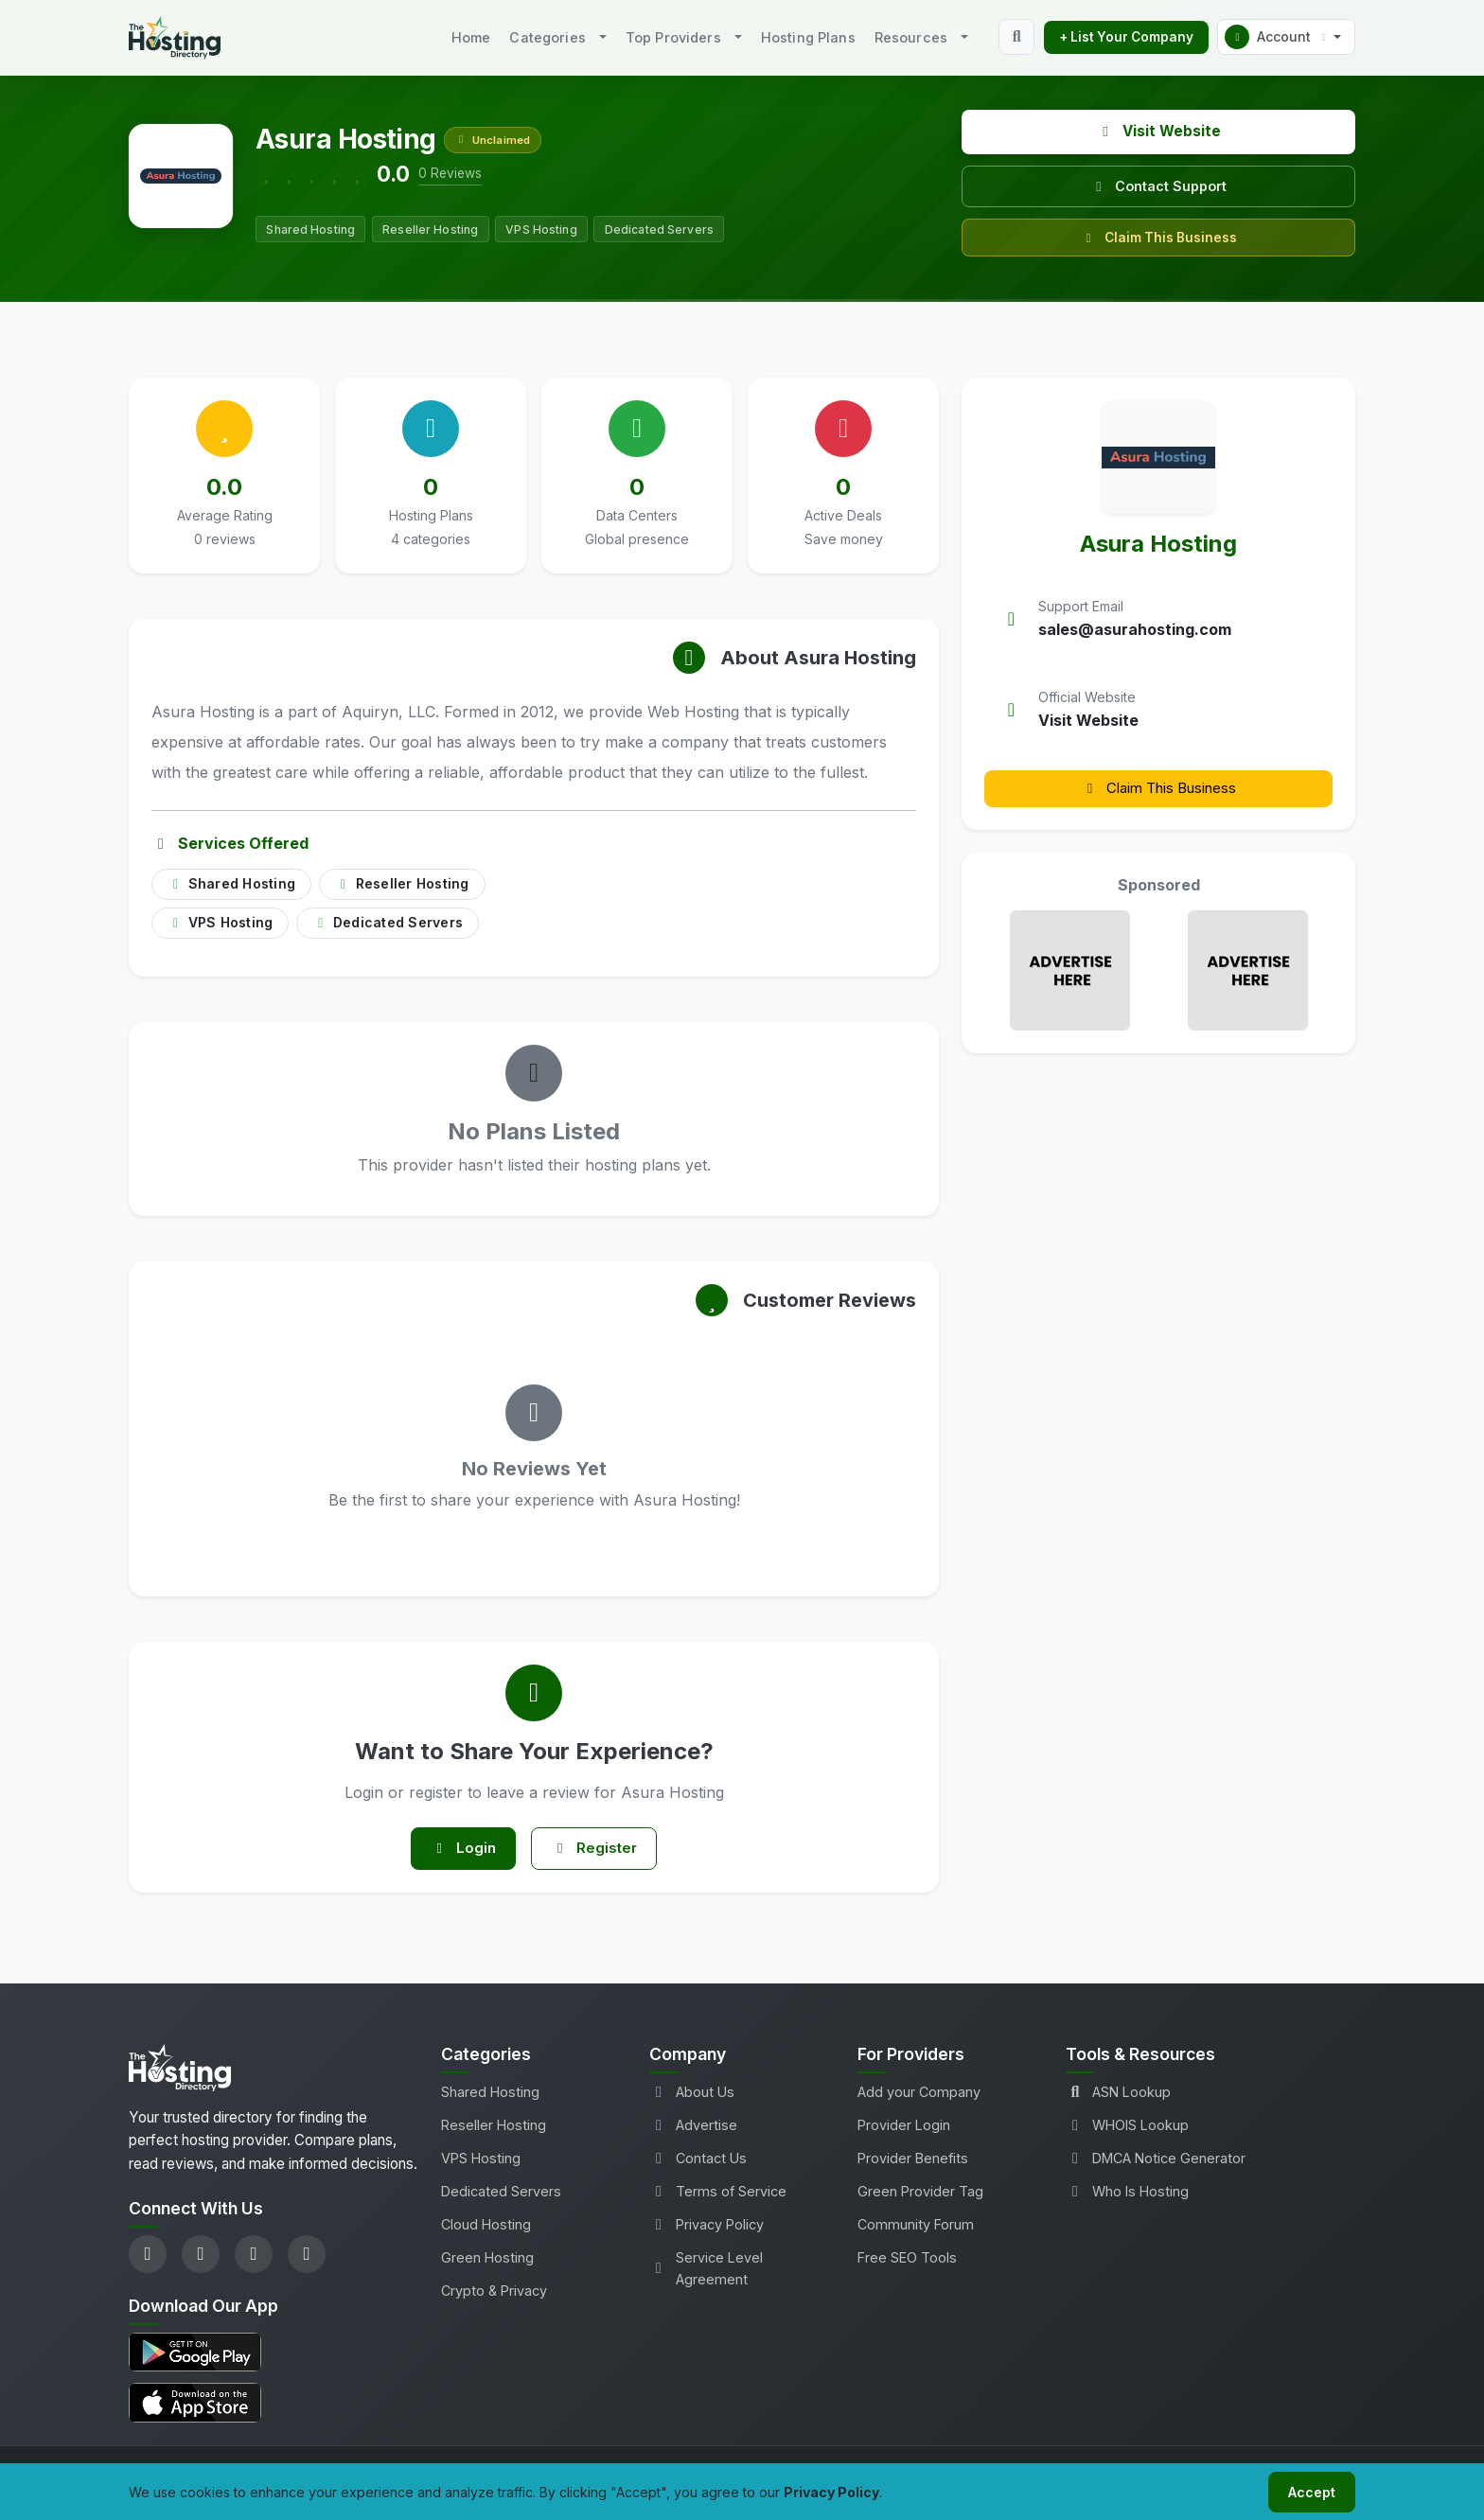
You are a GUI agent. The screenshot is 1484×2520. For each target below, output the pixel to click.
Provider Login (903, 2130)
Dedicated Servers (501, 2196)
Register (599, 1851)
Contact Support (1158, 186)
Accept (1308, 2490)
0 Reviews (450, 173)
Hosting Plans (808, 37)
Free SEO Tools (907, 2262)
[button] (1286, 37)
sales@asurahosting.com (1134, 629)
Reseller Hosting (493, 2130)
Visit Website (1159, 131)
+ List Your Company (1126, 36)
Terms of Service (717, 2196)
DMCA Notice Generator (1156, 2163)
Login (458, 1851)
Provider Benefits (912, 2163)
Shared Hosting (490, 2096)
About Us (691, 2096)
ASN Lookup (1118, 2096)
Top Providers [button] (673, 37)
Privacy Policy (706, 2229)
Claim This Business (1159, 237)
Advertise (693, 2130)
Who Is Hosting (1127, 2196)
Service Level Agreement (706, 2273)
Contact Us (698, 2163)
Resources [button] (910, 37)
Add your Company (918, 2096)
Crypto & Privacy (494, 2295)
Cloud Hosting (486, 2229)
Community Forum (915, 2229)
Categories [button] (547, 37)
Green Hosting (487, 2262)
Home (471, 37)
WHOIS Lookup (1127, 2130)
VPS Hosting (481, 2163)
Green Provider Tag (920, 2196)
